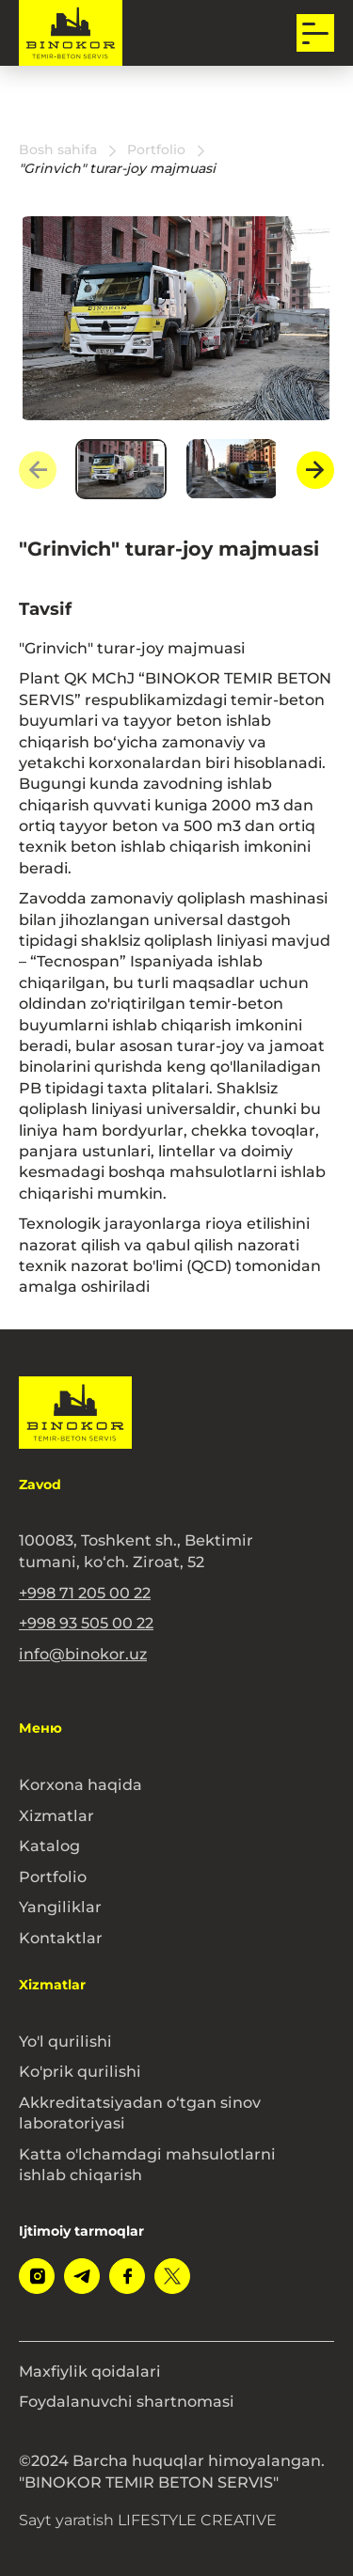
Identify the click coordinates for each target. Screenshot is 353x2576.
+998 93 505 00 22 (86, 1622)
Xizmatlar (56, 1815)
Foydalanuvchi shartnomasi (126, 2401)
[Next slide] (315, 470)
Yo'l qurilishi (65, 2041)
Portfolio (53, 1876)
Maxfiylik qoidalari (90, 2371)
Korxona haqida (80, 1784)
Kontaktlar (61, 1937)
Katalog (49, 1845)
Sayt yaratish (148, 2520)
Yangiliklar (60, 1906)
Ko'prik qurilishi (80, 2071)
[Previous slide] (37, 470)
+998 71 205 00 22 (85, 1592)
